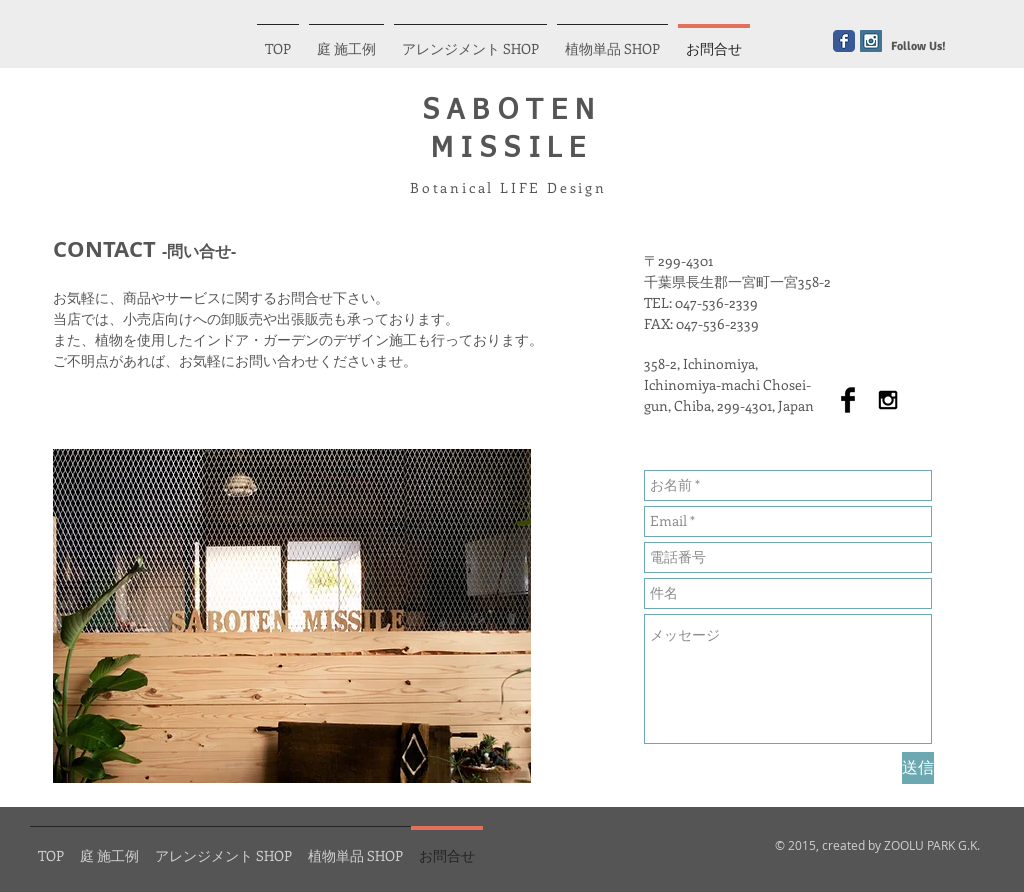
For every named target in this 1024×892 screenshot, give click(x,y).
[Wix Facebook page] (844, 41)
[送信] (918, 768)
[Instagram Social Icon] (871, 41)
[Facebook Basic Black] (848, 400)
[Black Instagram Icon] (888, 400)
